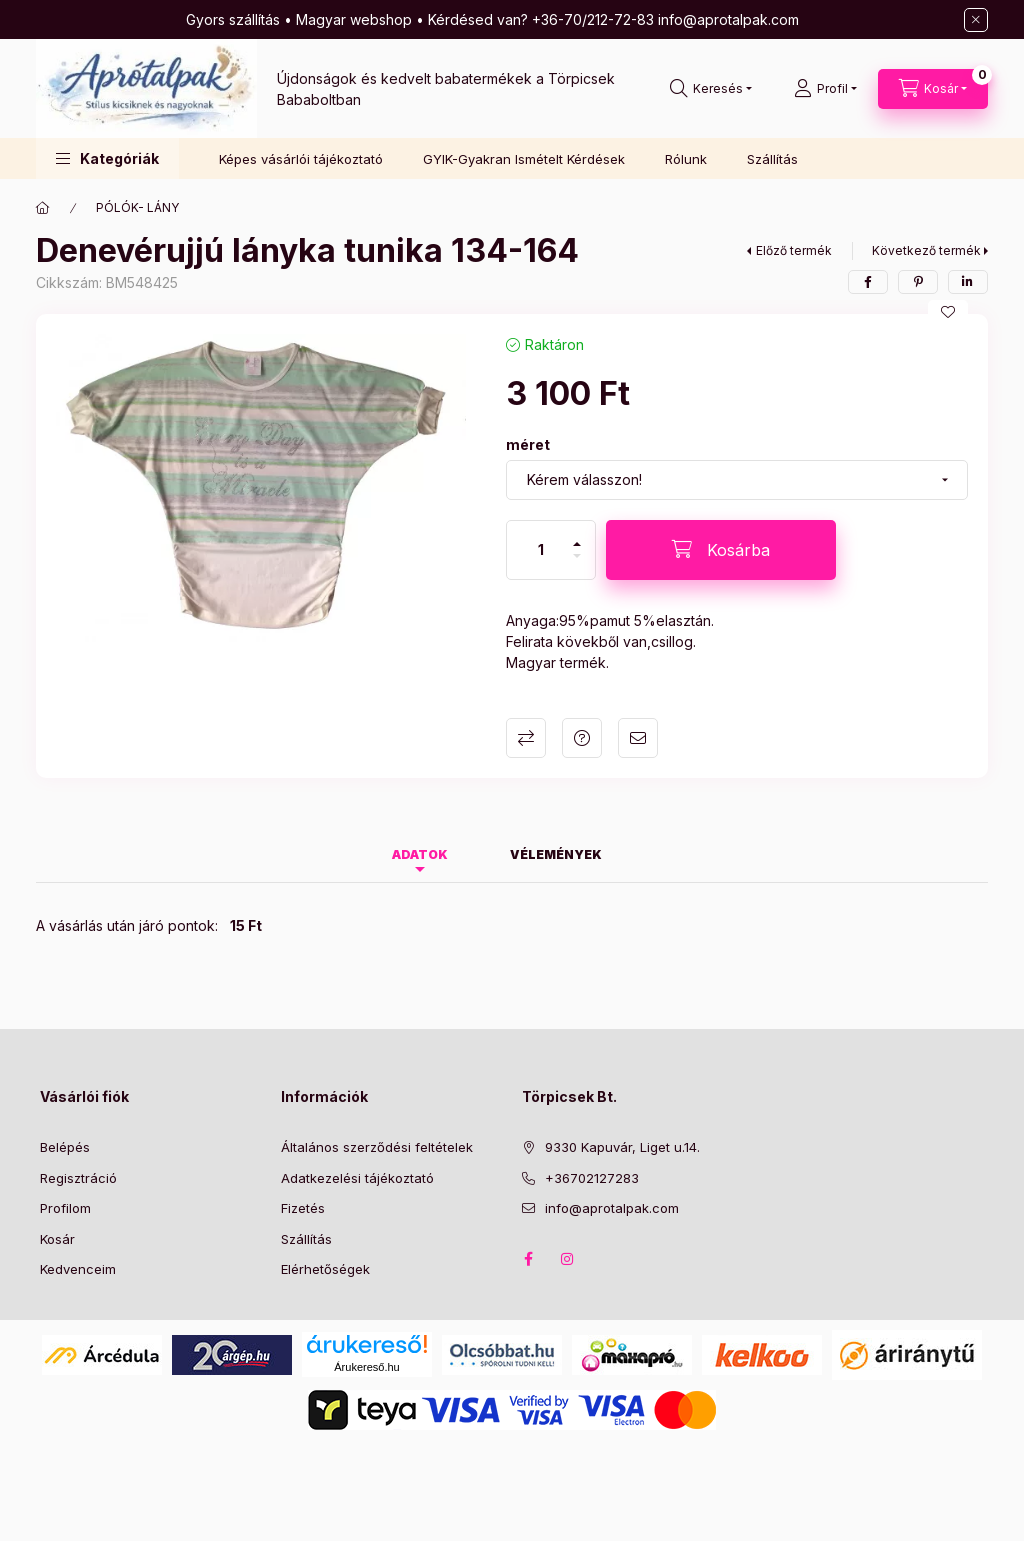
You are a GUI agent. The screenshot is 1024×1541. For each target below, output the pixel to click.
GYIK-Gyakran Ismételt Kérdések (524, 159)
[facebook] (868, 282)
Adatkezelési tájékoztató (357, 1178)
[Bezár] (976, 20)
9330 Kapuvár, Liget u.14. (622, 1147)
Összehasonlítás (526, 738)
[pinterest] (918, 282)
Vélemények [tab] (556, 854)
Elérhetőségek (325, 1269)
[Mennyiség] (541, 550)
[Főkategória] (43, 208)
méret (528, 444)
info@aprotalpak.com (612, 1208)
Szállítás (772, 159)
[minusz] (577, 564)
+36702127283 (592, 1178)
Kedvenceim (78, 1269)
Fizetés (303, 1208)
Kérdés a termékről (582, 738)
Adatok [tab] (420, 854)
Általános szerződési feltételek (377, 1147)
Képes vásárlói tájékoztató (301, 159)
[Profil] (825, 89)
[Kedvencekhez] (948, 312)
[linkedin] (968, 282)
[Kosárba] (721, 550)
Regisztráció (78, 1178)
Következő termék (926, 250)
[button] (107, 158)
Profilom (65, 1208)
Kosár (57, 1239)
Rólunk (686, 159)
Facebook (528, 1259)
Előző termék (794, 250)
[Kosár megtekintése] (933, 89)
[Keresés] (711, 89)
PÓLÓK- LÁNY (137, 207)
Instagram (568, 1259)
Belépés (65, 1147)
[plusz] (577, 535)
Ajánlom (638, 738)
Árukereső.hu (366, 1367)
